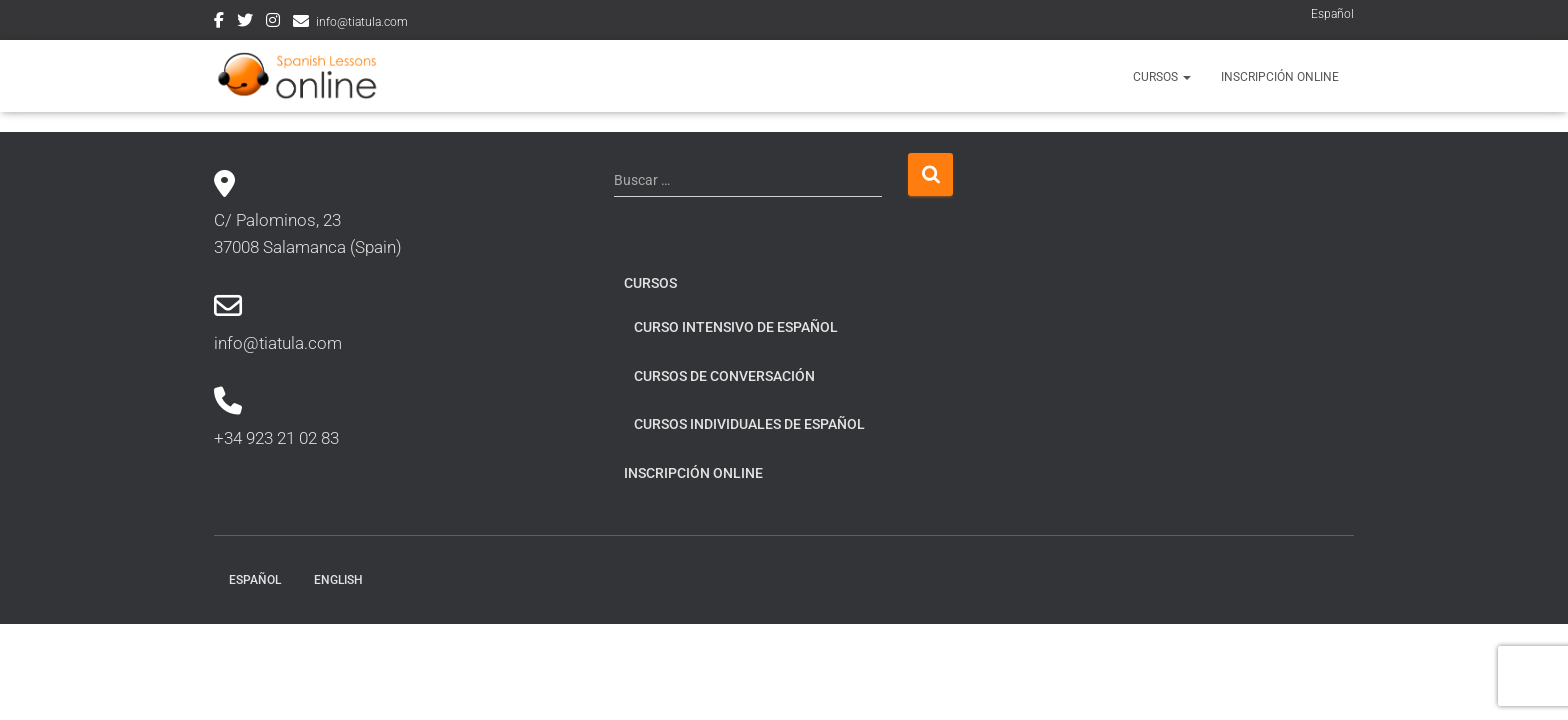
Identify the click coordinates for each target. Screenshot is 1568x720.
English (338, 580)
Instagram (273, 23)
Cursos (1162, 77)
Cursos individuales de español (749, 424)
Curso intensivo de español (736, 327)
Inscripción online (1280, 77)
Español (1332, 14)
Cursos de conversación (724, 376)
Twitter (245, 23)
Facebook (219, 23)
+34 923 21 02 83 (276, 438)
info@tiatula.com (362, 22)
